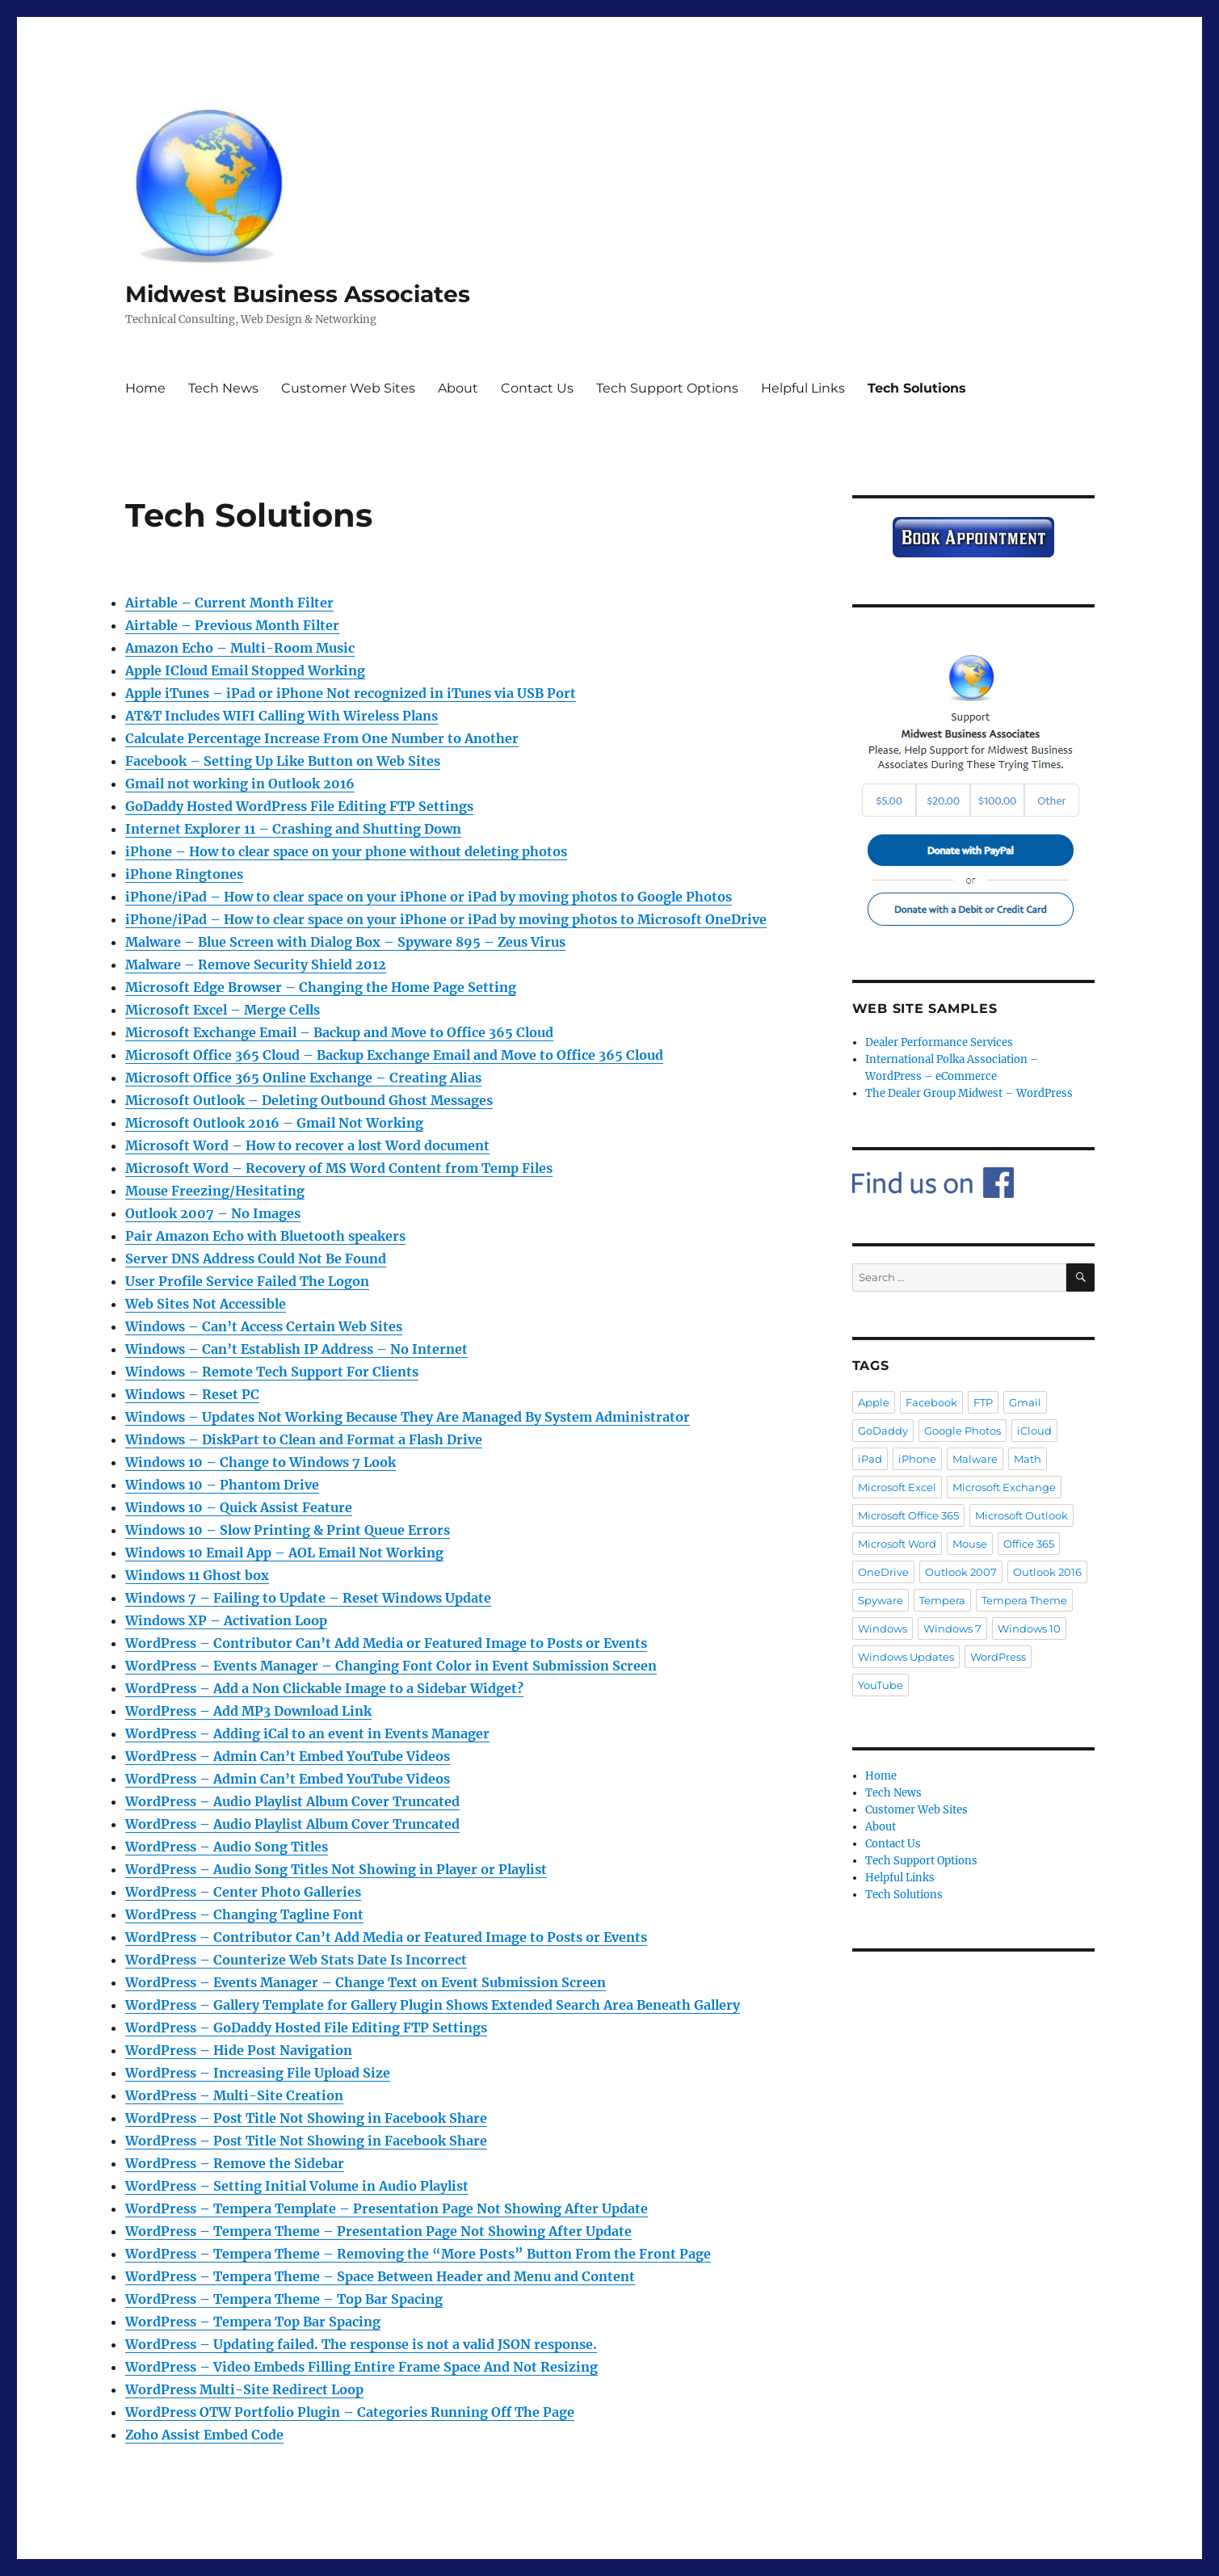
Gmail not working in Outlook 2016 (240, 783)
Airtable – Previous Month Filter (232, 625)
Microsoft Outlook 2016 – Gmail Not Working (274, 1123)
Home (145, 388)
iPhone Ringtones (184, 874)
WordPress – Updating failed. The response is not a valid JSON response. (361, 2344)
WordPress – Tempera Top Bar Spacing (252, 2321)
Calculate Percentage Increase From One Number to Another (322, 738)
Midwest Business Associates (297, 294)
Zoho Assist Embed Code (204, 2435)
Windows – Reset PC (192, 1394)
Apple (873, 1402)
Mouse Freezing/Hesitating (215, 1191)
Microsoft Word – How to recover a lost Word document (307, 1145)
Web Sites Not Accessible (205, 1304)
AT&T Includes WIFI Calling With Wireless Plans (281, 716)
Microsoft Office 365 (908, 1515)
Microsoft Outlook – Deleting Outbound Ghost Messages (309, 1100)
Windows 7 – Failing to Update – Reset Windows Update (308, 1598)
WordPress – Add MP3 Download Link (248, 1711)
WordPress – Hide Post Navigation (238, 2050)
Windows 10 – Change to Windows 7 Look (260, 1462)
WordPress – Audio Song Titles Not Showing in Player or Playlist (336, 1869)
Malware (975, 1458)
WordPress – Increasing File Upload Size (257, 2073)
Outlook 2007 (961, 1571)
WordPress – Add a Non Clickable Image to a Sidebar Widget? (324, 1688)
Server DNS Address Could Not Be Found (255, 1258)
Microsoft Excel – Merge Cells (222, 1010)
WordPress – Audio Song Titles (226, 1846)
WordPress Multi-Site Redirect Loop (244, 2389)
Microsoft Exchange (1004, 1487)
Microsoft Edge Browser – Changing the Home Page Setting (320, 987)
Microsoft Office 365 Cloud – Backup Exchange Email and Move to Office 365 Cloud (394, 1055)
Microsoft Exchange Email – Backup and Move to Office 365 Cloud (339, 1032)
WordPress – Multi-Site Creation (234, 2095)
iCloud (1034, 1430)
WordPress (998, 1656)
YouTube (880, 1685)
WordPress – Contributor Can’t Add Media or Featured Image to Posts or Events (386, 1643)
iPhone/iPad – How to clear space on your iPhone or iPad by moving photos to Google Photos (428, 897)
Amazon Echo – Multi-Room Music (240, 648)
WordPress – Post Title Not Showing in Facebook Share (306, 2118)
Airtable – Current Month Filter (229, 603)
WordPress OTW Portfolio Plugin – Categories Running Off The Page (349, 2412)
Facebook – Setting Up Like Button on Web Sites (282, 761)
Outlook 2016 (1047, 1571)
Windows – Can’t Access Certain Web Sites (263, 1326)
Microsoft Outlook (1021, 1515)
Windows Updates (906, 1656)
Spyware (880, 1600)
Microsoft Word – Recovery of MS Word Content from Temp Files (339, 1168)
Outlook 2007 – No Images (213, 1213)
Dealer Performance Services (939, 1042)
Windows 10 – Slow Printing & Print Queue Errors (287, 1530)
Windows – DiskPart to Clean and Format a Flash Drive (303, 1439)
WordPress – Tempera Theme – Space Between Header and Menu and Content (380, 2276)
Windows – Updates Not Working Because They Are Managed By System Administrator (407, 1417)
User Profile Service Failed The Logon (247, 1281)
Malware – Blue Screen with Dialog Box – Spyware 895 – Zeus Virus (345, 942)
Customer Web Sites (348, 388)
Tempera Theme (1024, 1600)
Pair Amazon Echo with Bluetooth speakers (265, 1236)
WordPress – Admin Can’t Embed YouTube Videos (287, 1756)
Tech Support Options (667, 388)
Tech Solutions (917, 388)
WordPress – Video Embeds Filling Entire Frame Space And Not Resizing (361, 2367)
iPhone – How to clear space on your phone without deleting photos (346, 851)
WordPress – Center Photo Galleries (243, 1892)
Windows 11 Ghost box (197, 1575)
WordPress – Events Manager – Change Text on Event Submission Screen (365, 1982)
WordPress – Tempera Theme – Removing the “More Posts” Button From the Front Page (418, 2254)
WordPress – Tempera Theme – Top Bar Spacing (284, 2299)
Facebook (931, 1402)
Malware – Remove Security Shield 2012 (255, 964)
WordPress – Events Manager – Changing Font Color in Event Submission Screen (391, 1666)
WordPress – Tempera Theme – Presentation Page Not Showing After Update (378, 2231)
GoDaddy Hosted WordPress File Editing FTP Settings (299, 806)
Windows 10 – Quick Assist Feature (238, 1507)
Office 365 (1028, 1543)
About (458, 388)
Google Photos (962, 1430)
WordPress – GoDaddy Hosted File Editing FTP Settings (306, 2027)
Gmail (1025, 1402)
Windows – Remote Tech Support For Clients (271, 1372)
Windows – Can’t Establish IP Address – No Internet (296, 1349)
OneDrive (883, 1571)
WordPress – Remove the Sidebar (234, 2163)
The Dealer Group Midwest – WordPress (969, 1093)
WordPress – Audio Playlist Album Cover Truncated (292, 1801)
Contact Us (537, 388)
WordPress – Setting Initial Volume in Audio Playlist (297, 2186)
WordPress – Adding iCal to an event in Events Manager (307, 1733)
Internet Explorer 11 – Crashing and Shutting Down (293, 829)
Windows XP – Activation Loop (226, 1620)
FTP (983, 1402)
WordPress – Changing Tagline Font (244, 1914)
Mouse (969, 1543)
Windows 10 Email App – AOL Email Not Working (284, 1552)
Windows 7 (952, 1628)
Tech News (223, 388)
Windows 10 (1029, 1628)
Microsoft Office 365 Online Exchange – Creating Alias (303, 1077)
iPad (870, 1458)
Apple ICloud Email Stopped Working (245, 670)
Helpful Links (803, 388)
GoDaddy (883, 1430)
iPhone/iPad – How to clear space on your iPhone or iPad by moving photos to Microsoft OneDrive (446, 919)
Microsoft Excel (897, 1487)
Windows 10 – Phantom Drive (222, 1485)
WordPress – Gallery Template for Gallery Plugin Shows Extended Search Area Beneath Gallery (432, 2005)
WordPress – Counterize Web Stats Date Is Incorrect (296, 1960)
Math (1027, 1458)
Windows (882, 1628)
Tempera (942, 1600)
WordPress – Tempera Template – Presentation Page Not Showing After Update (386, 2208)
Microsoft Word (897, 1543)
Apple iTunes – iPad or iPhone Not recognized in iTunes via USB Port (350, 693)
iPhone (917, 1458)
